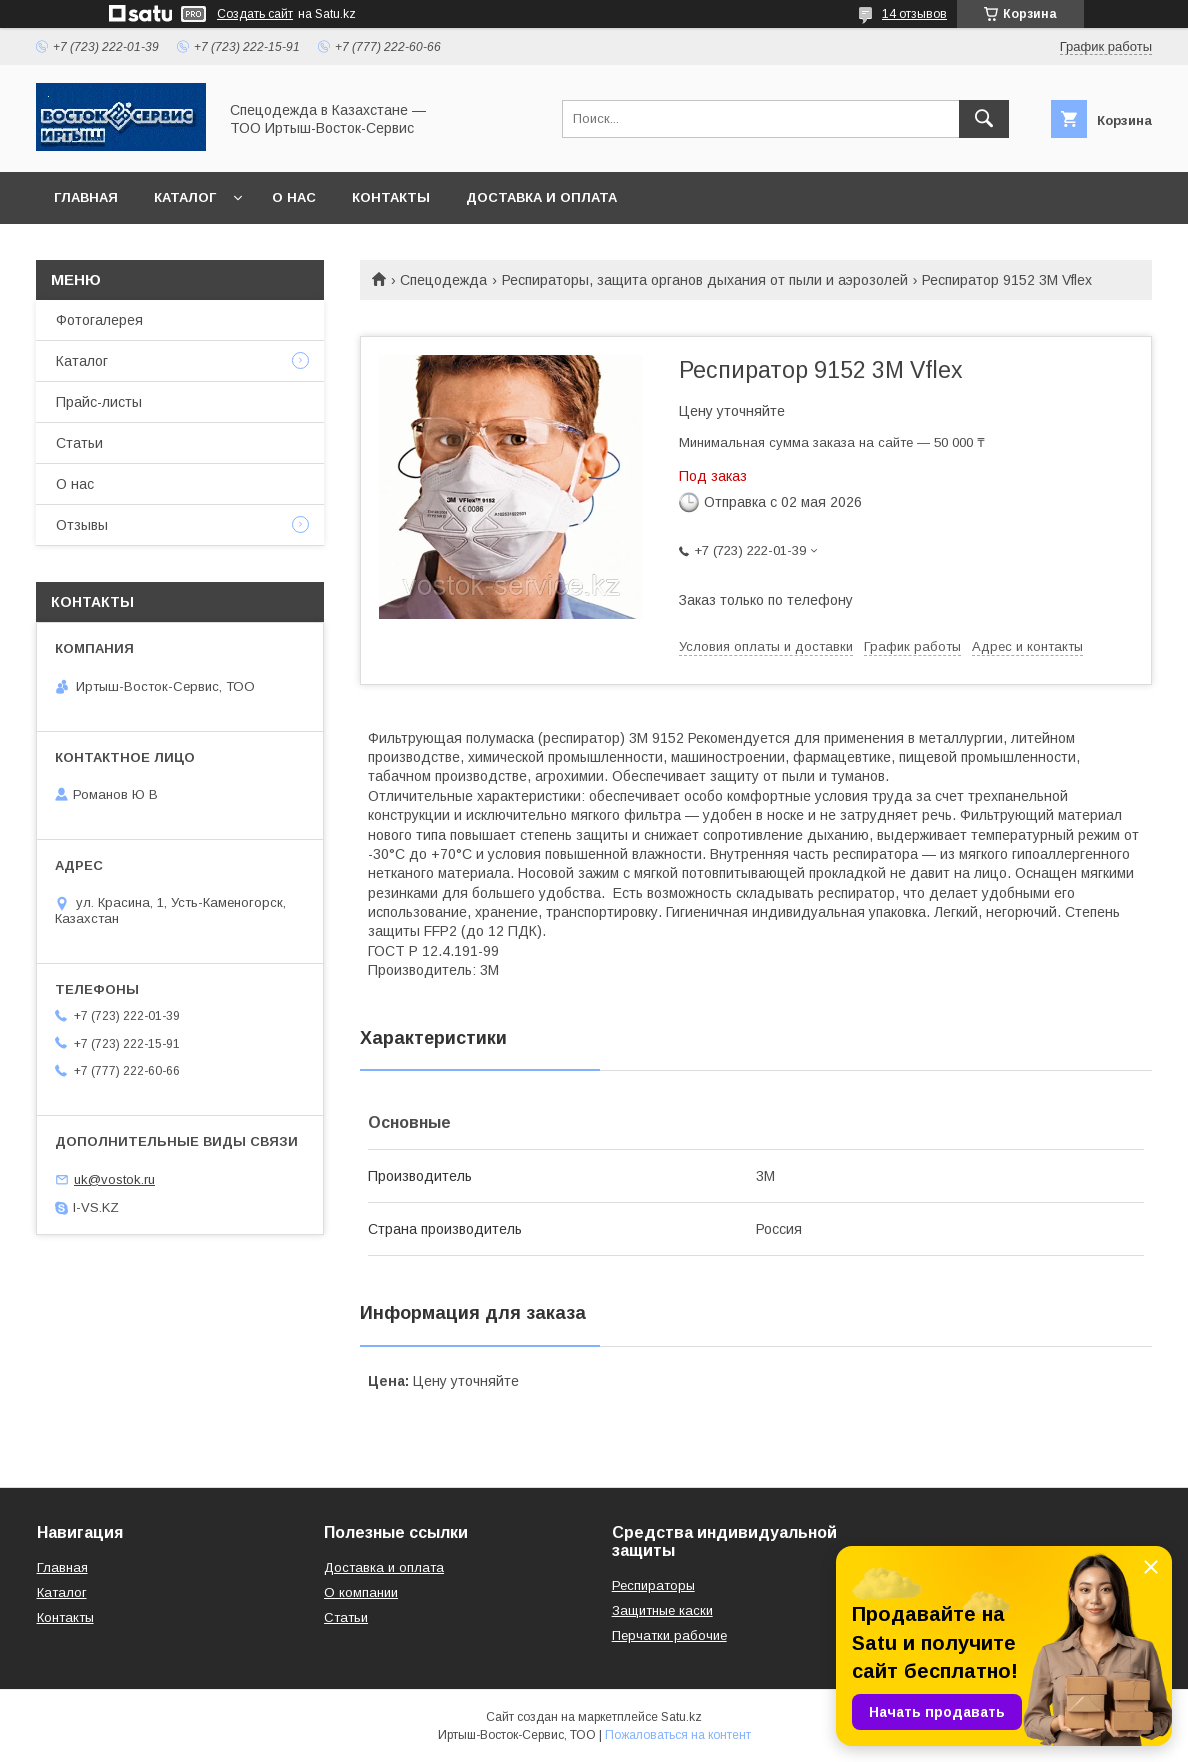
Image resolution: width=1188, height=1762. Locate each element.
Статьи (79, 443)
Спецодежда (443, 280)
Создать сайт (255, 14)
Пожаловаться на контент (678, 1735)
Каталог (185, 197)
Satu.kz (681, 1717)
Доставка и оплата (541, 197)
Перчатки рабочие (669, 1635)
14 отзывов (914, 14)
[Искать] (984, 119)
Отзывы (82, 525)
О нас (294, 197)
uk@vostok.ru (114, 1179)
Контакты (391, 197)
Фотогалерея (99, 320)
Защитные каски (662, 1610)
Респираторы (653, 1585)
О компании (361, 1592)
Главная (86, 197)
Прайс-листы (99, 402)
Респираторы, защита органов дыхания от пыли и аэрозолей (705, 280)
